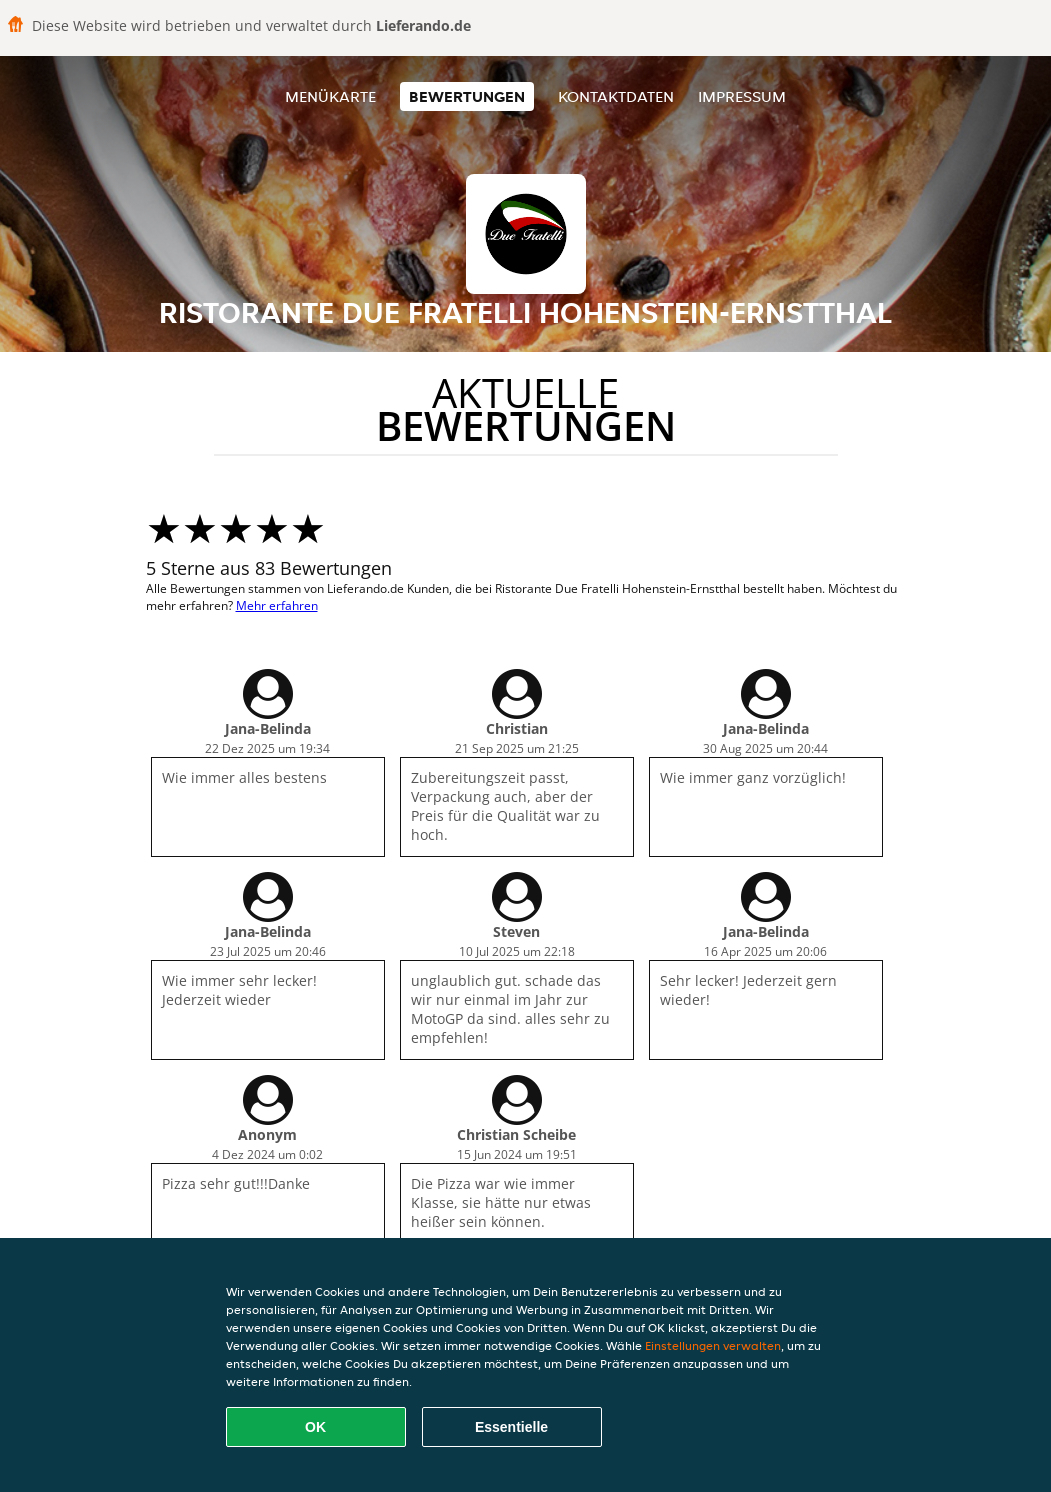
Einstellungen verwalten (713, 1345)
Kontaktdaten (616, 96)
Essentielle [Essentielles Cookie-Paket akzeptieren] (511, 1427)
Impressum (742, 96)
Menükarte (330, 96)
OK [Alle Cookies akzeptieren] (315, 1427)
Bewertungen (467, 96)
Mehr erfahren (277, 605)
